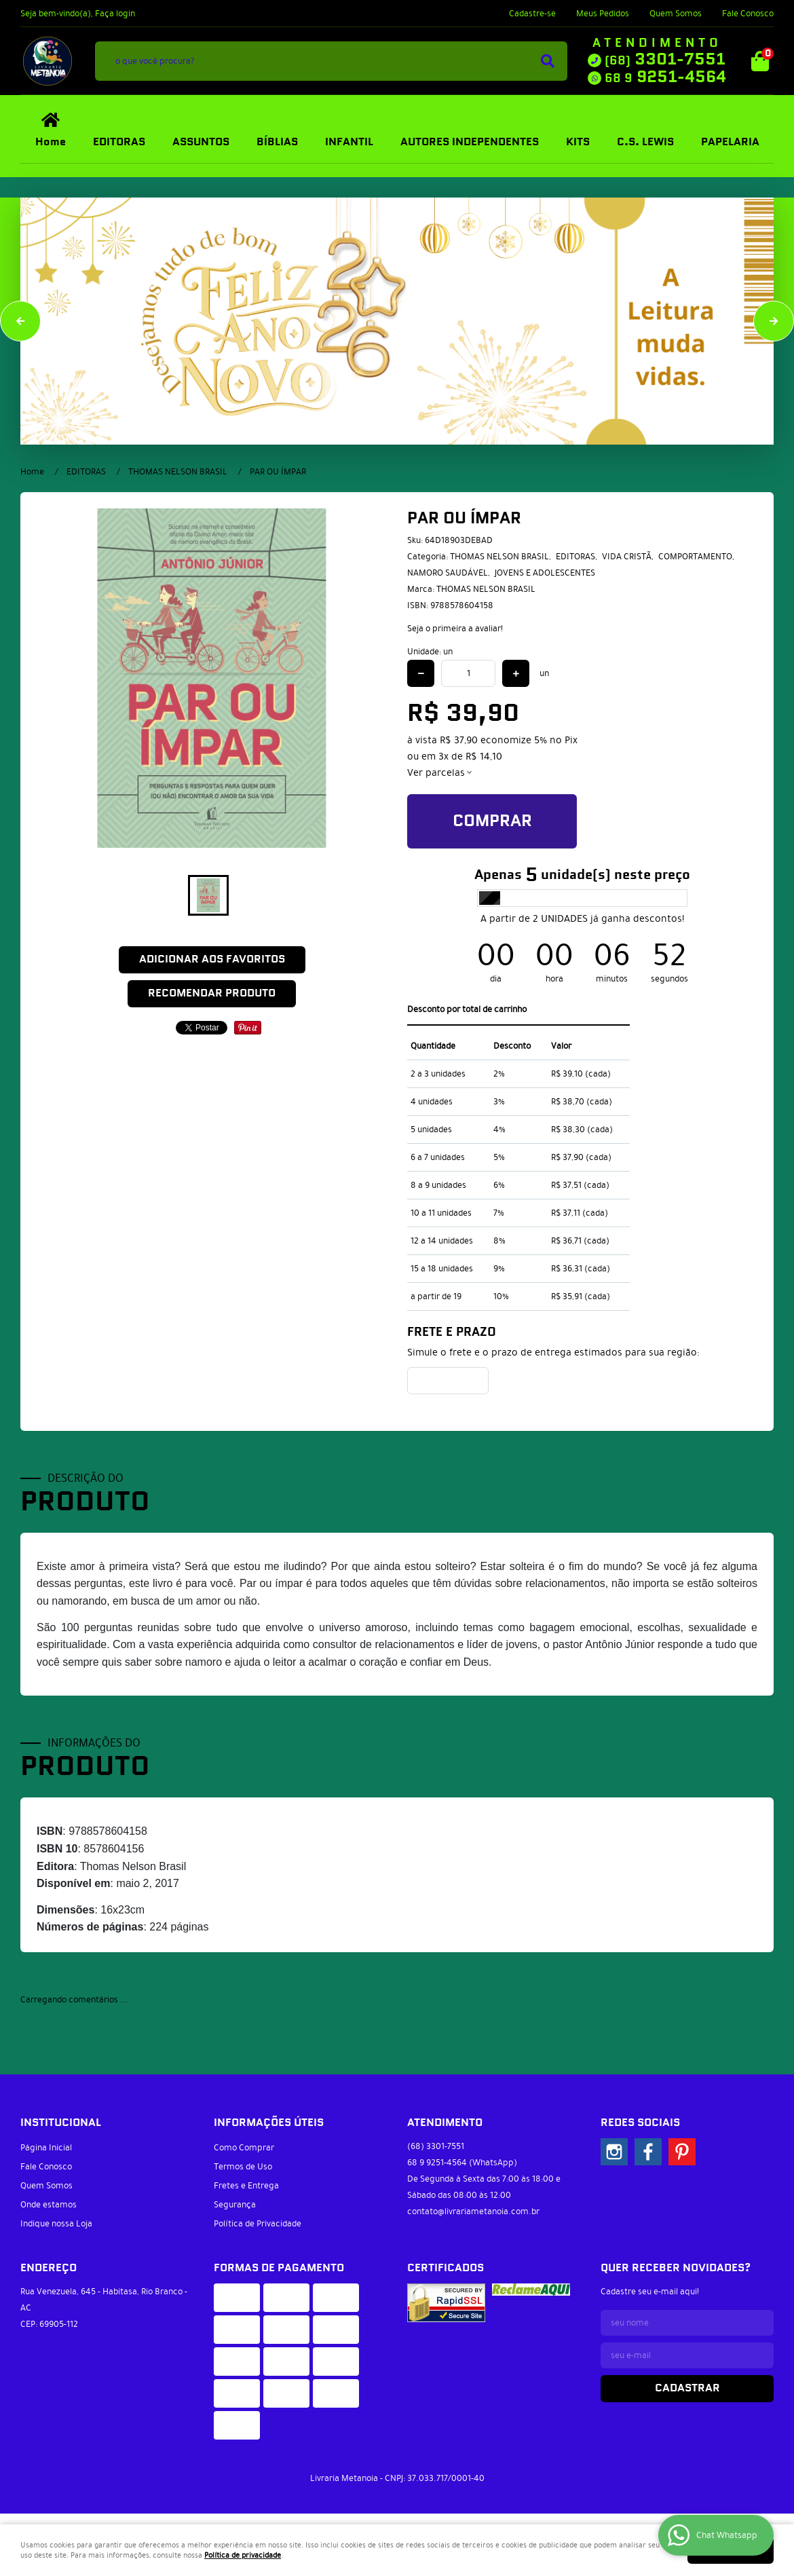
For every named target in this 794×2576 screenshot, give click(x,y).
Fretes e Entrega (246, 2185)
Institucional (60, 2123)
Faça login (115, 13)
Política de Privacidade (257, 2223)
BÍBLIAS (277, 142)
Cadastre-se (532, 13)
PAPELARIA (730, 142)
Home (50, 142)
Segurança (235, 2204)
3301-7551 (665, 60)
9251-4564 (665, 77)
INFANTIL (349, 142)
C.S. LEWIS (645, 142)
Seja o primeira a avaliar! (455, 628)
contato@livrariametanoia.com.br (473, 2211)
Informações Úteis (269, 2123)
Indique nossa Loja (56, 2223)
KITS (578, 142)
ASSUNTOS (200, 142)
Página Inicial (46, 2147)
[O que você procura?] (547, 61)
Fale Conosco (748, 13)
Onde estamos (48, 2204)
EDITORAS (119, 142)
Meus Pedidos (602, 13)
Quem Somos (675, 13)
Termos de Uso (243, 2166)
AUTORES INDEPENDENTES (469, 142)
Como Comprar (244, 2147)
